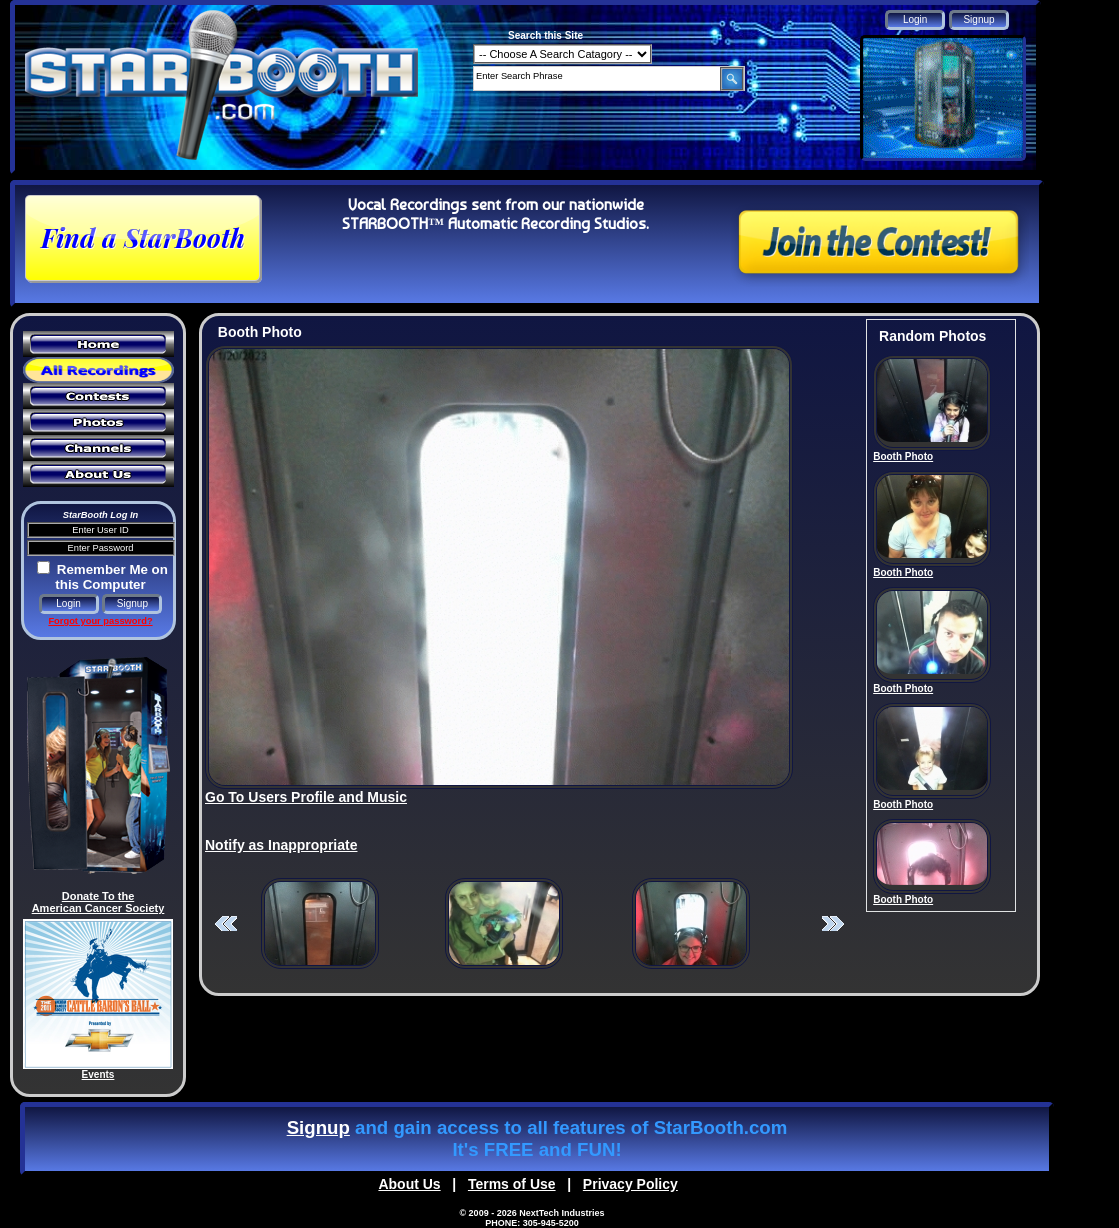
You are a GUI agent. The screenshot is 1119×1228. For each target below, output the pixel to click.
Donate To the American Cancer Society (98, 902)
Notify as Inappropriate (281, 845)
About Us (409, 1184)
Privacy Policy (630, 1184)
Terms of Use (512, 1184)
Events (98, 1074)
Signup (318, 1127)
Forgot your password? (100, 621)
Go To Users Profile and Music (306, 797)
